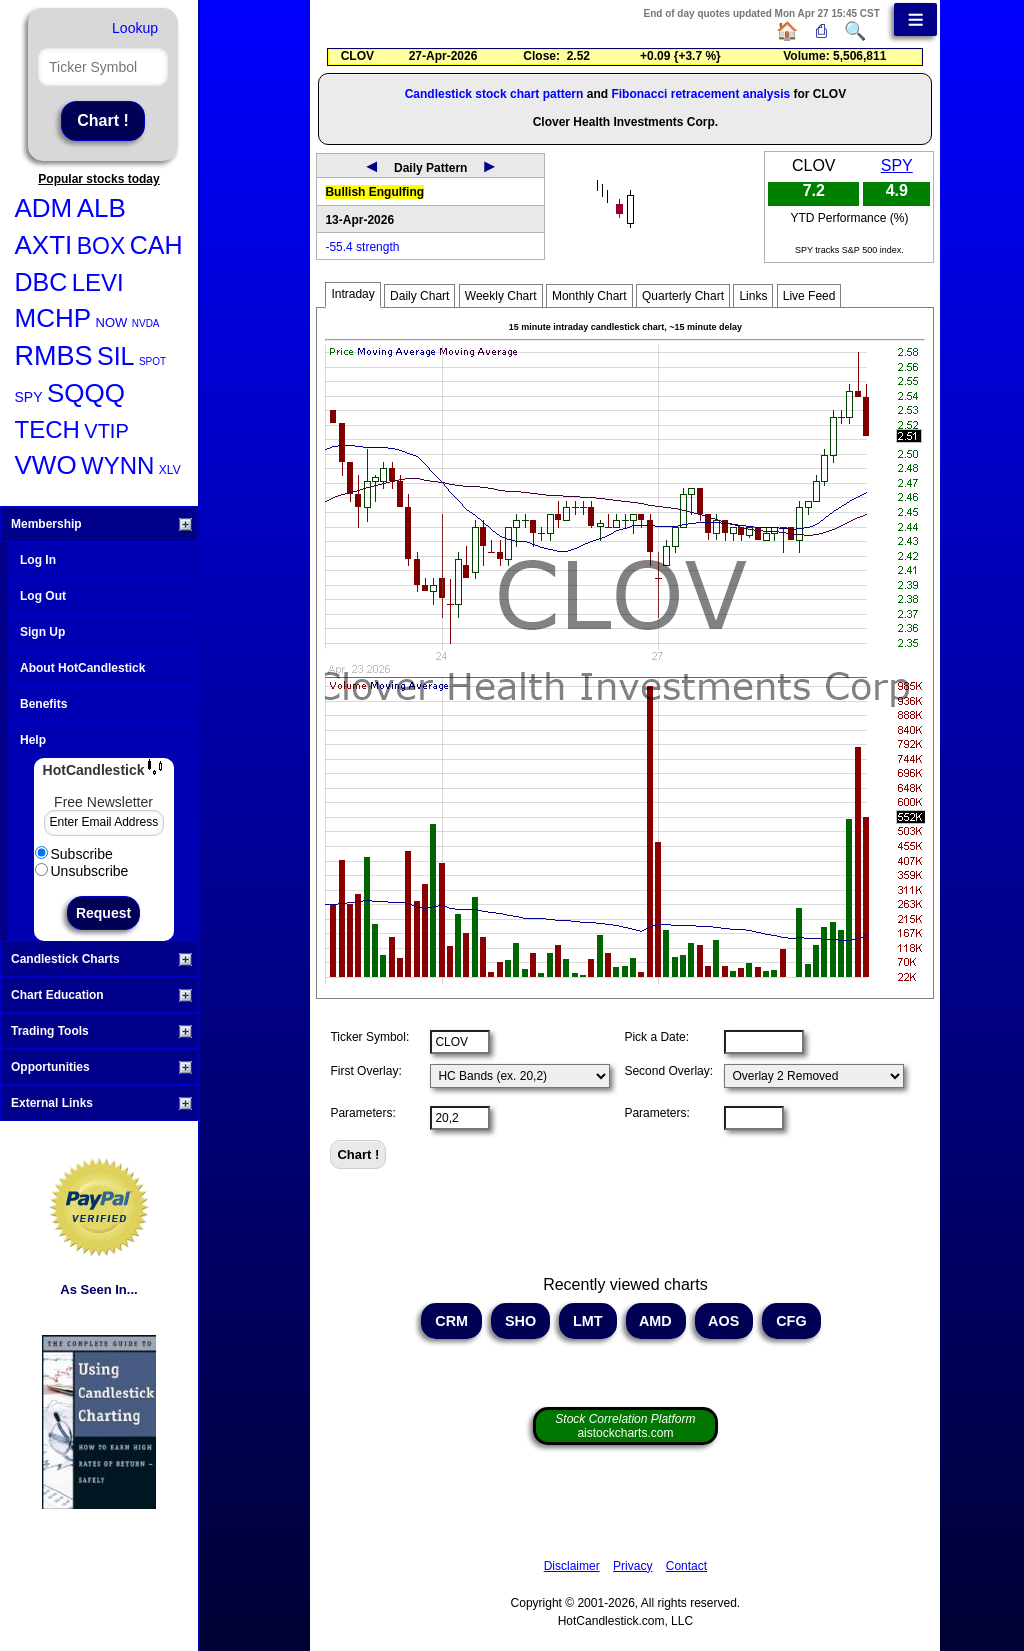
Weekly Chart (501, 296)
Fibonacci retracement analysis (700, 94)
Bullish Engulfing (374, 192)
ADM (44, 208)
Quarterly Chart (683, 296)
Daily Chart (419, 296)
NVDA (146, 323)
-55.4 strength (362, 247)
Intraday (352, 294)
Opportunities (101, 1067)
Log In (38, 560)
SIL (116, 356)
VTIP (106, 431)
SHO (520, 1321)
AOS (724, 1321)
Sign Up (42, 632)
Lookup (135, 28)
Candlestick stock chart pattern (494, 94)
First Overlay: (365, 1071)
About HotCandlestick (82, 668)
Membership (101, 524)
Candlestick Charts (101, 959)
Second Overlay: (668, 1071)
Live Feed (809, 296)
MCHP (53, 318)
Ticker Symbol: (369, 1037)
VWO (46, 465)
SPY (29, 397)
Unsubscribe (82, 871)
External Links (101, 1103)
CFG (791, 1321)
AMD (656, 1321)
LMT (588, 1321)
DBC (41, 282)
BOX (101, 246)
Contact (686, 1566)
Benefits (43, 704)
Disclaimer (572, 1566)
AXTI (44, 245)
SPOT (152, 361)
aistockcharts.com (625, 1426)
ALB (101, 208)
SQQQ (86, 393)
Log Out (43, 596)
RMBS (54, 356)
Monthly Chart (589, 296)
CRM (451, 1321)
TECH (47, 429)
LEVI (98, 282)
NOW (112, 322)
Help (33, 740)
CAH (156, 245)
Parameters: (362, 1113)
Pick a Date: (656, 1037)
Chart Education (101, 995)
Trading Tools (101, 1031)
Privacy (632, 1566)
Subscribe (74, 854)
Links (753, 296)
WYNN (117, 465)
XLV (170, 470)
